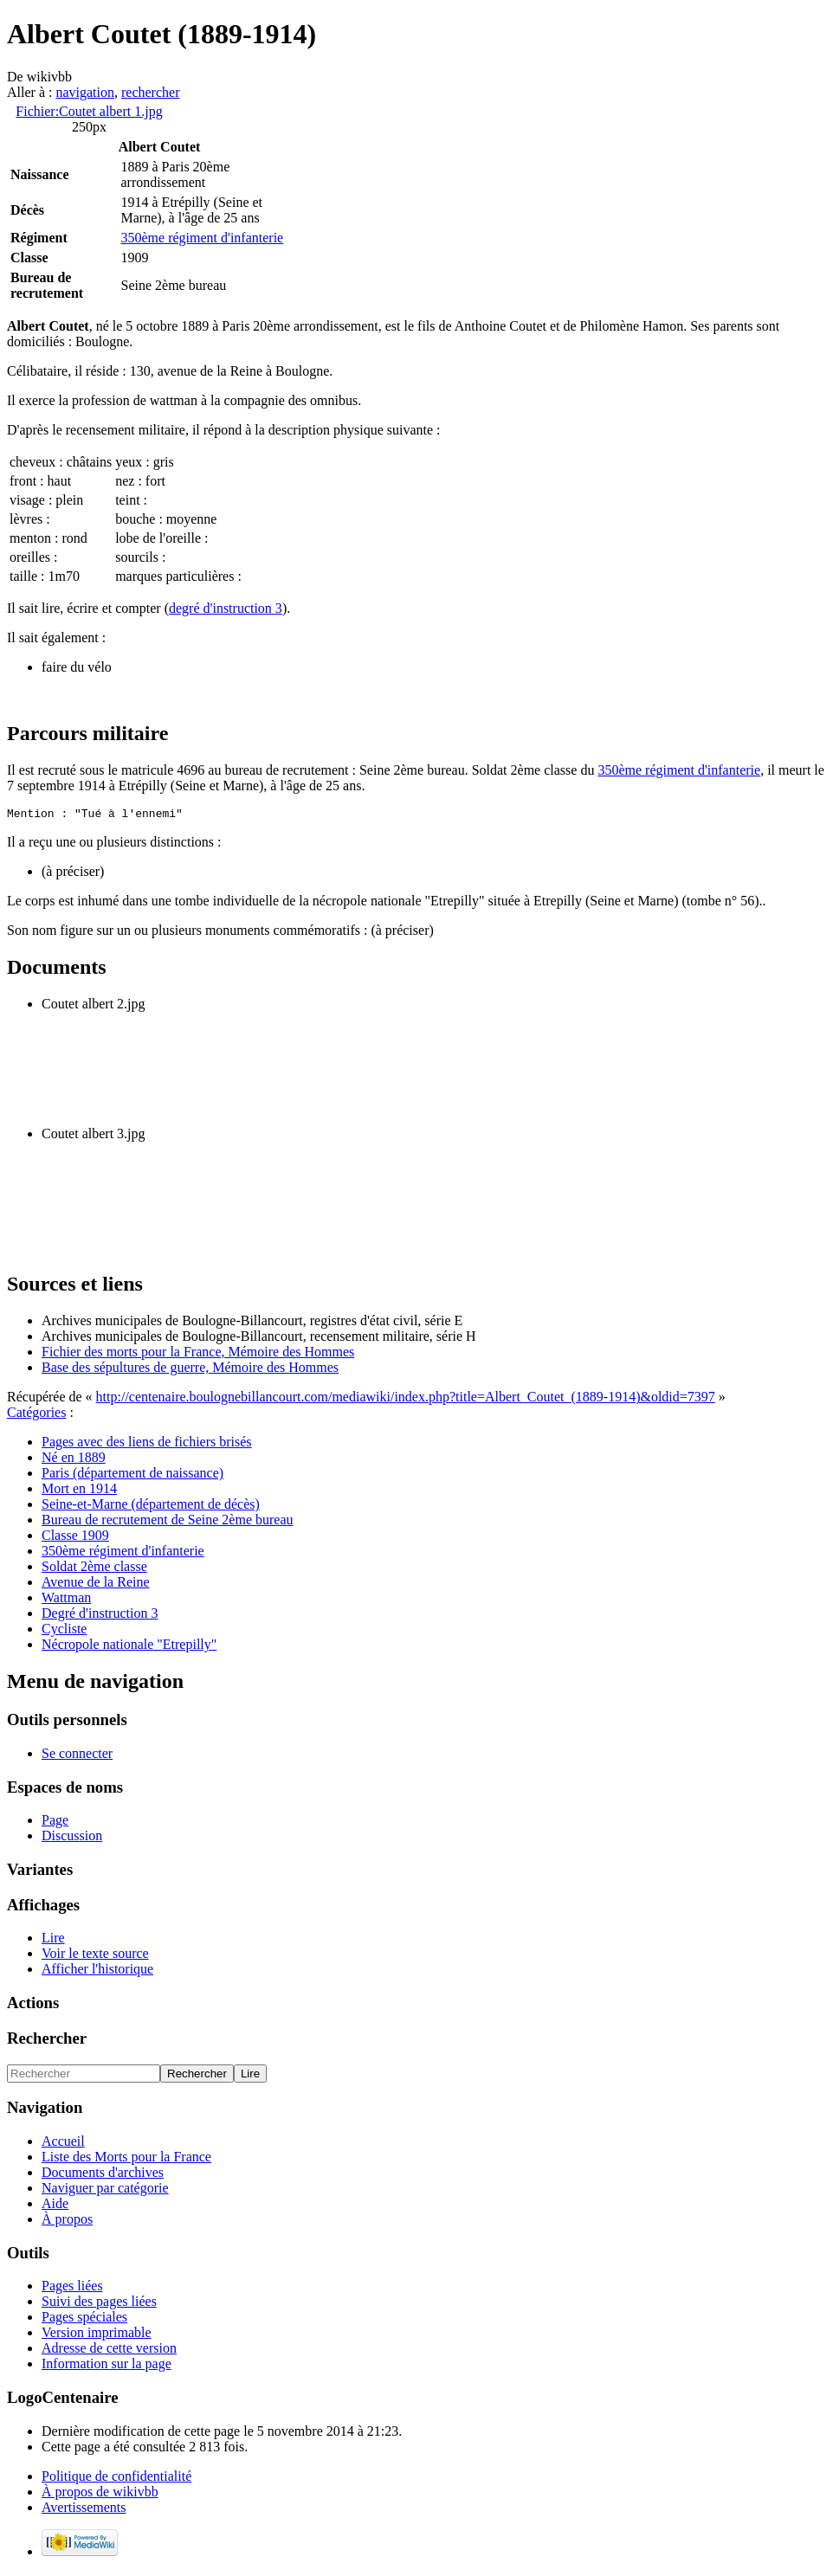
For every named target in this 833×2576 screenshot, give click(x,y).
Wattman (66, 1600)
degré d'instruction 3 (225, 608)
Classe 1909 (75, 1537)
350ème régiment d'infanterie (202, 237)
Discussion (72, 1838)
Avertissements (84, 2509)
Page (55, 1822)
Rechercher (47, 2041)
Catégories (36, 1414)
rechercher (150, 92)
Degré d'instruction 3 (100, 1615)
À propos (67, 2221)
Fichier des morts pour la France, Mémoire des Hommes (198, 1354)
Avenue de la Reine (96, 1584)
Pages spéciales (84, 2319)
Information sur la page (106, 2366)
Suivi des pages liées (99, 2303)
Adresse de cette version (109, 2350)
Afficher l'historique (97, 1971)
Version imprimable (97, 2335)
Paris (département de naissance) (132, 1475)
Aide (55, 2206)
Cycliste (64, 1631)
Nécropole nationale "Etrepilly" (129, 1646)
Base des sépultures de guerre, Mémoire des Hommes (190, 1369)
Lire (53, 1940)
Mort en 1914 (79, 1491)
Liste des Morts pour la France (126, 2159)
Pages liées (72, 2288)
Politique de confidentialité (116, 2478)
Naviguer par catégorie (105, 2190)
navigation (84, 92)
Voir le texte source (95, 1955)
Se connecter (77, 1755)
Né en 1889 (74, 1459)
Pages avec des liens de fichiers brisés (147, 1444)
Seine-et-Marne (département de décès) (151, 1506)
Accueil (63, 2143)
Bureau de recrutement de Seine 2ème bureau (168, 1522)
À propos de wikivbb (100, 2494)
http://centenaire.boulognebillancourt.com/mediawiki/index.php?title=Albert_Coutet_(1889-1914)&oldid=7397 (405, 1399)
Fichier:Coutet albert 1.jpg (89, 111)
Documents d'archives (103, 2174)
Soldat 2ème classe (94, 1569)
